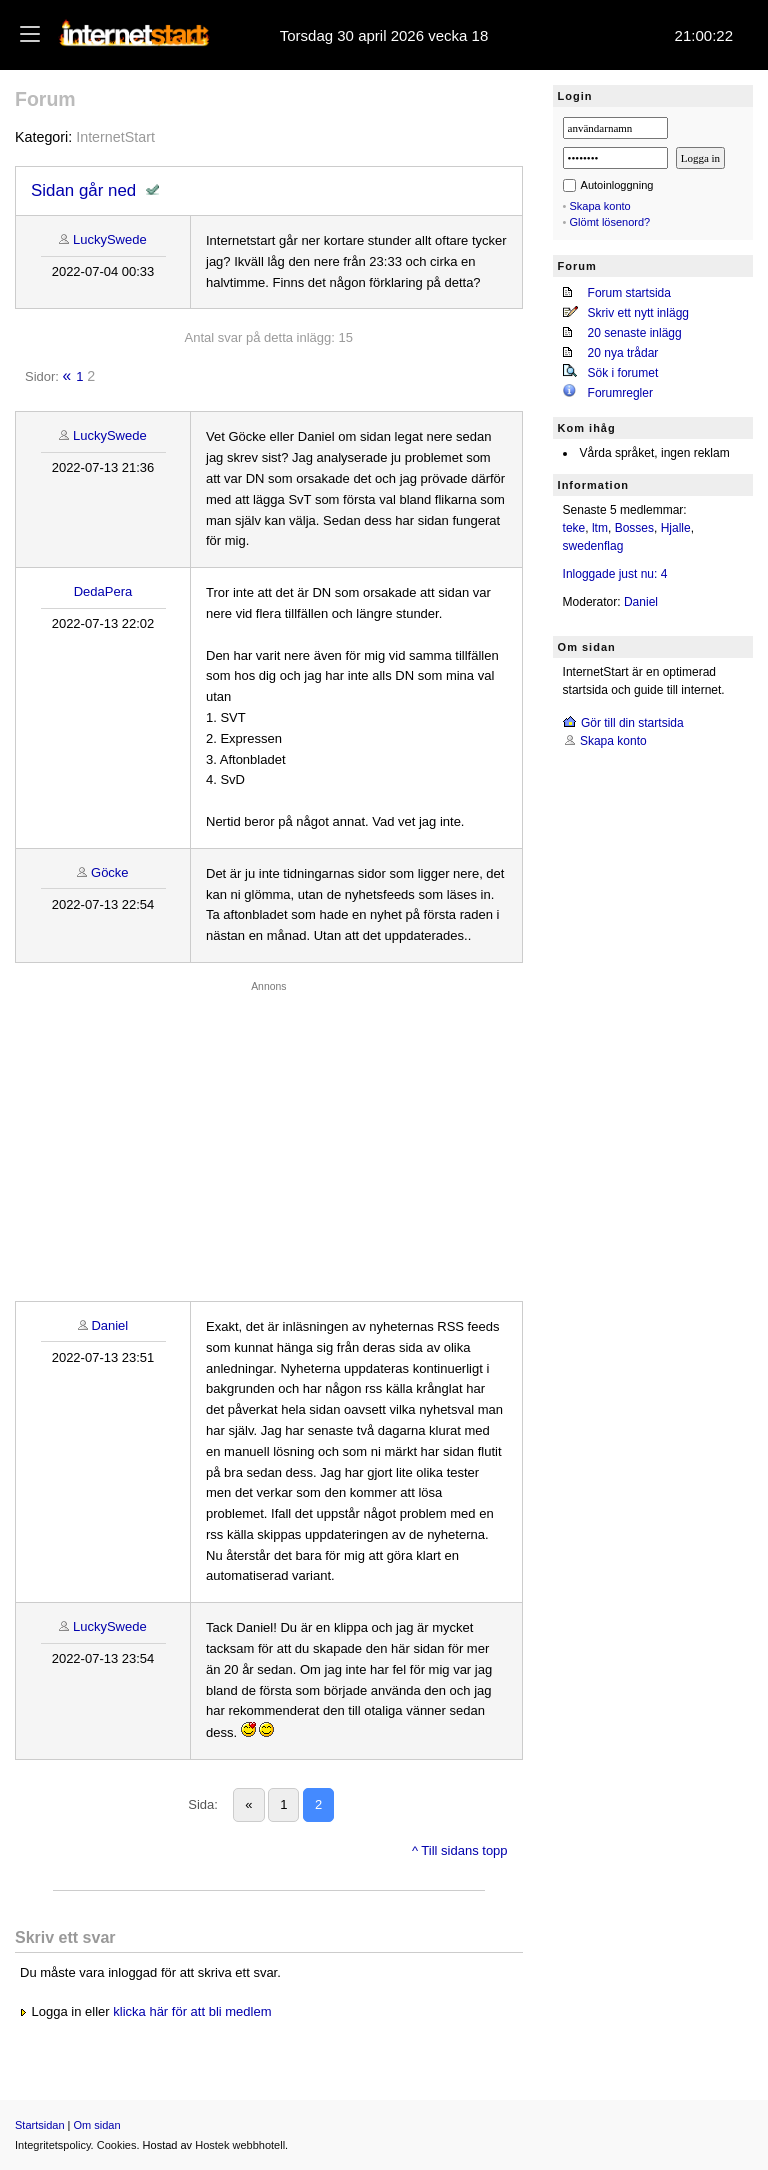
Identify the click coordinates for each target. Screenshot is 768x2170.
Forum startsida (629, 293)
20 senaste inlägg (635, 333)
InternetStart (115, 137)
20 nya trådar (623, 353)
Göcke (110, 872)
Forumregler (620, 393)
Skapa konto (600, 206)
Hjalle (676, 528)
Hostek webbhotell (240, 2145)
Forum (45, 99)
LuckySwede (110, 239)
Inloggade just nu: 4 (615, 574)
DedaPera (103, 591)
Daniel (109, 1325)
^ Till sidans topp (460, 1850)
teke (574, 528)
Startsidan (40, 2125)
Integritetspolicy (53, 2145)
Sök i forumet (623, 373)
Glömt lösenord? (610, 222)
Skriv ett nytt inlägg (638, 313)
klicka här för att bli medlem (192, 2011)
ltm (600, 528)
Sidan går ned (83, 190)
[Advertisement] (269, 1136)
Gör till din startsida (632, 723)
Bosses (634, 528)
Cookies (117, 2145)
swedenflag (593, 546)
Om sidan (97, 2125)
